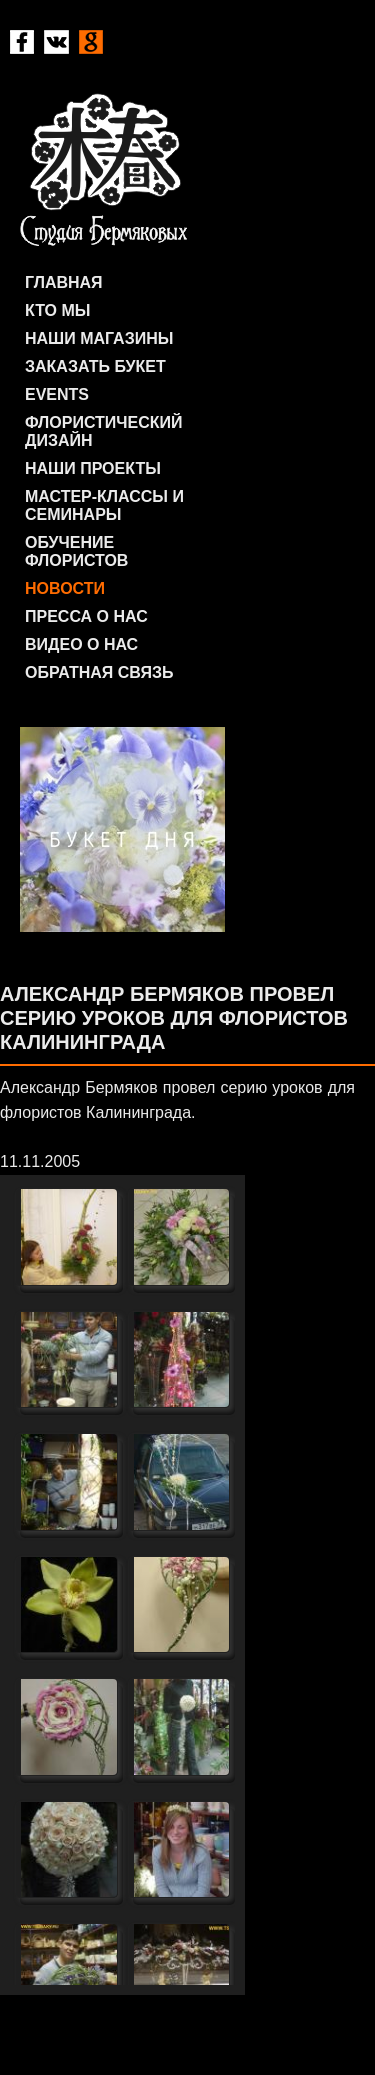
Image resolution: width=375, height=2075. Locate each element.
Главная (64, 282)
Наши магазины (99, 338)
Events (57, 394)
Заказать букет (95, 366)
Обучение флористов (76, 551)
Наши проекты (93, 468)
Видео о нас (81, 644)
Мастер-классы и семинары (104, 505)
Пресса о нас (86, 616)
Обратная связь (99, 672)
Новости (65, 588)
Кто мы (57, 310)
